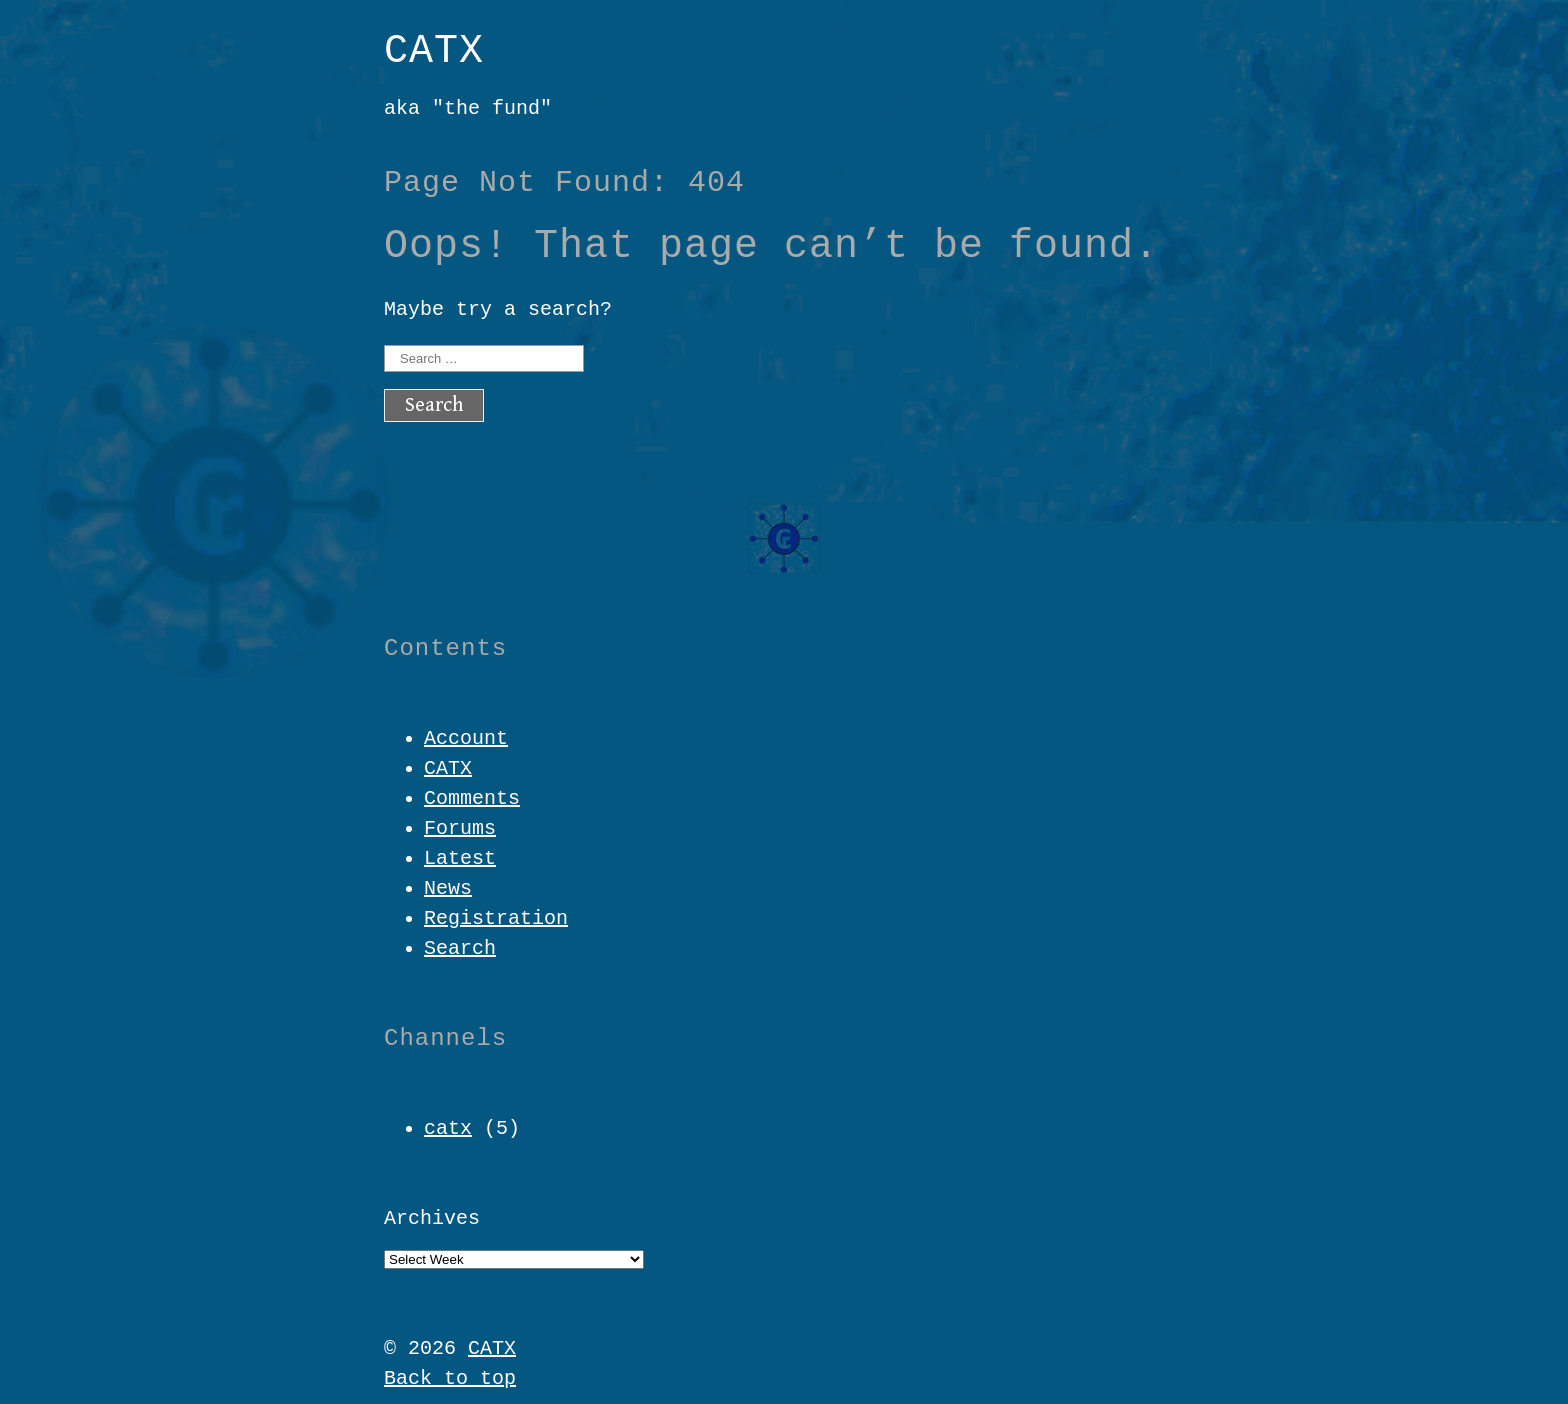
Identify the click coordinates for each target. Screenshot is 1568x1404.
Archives (432, 1218)
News (448, 888)
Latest (460, 858)
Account (466, 738)
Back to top (450, 1378)
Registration (496, 918)
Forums (460, 828)
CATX (434, 51)
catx (448, 1128)
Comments (472, 798)
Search (460, 948)
